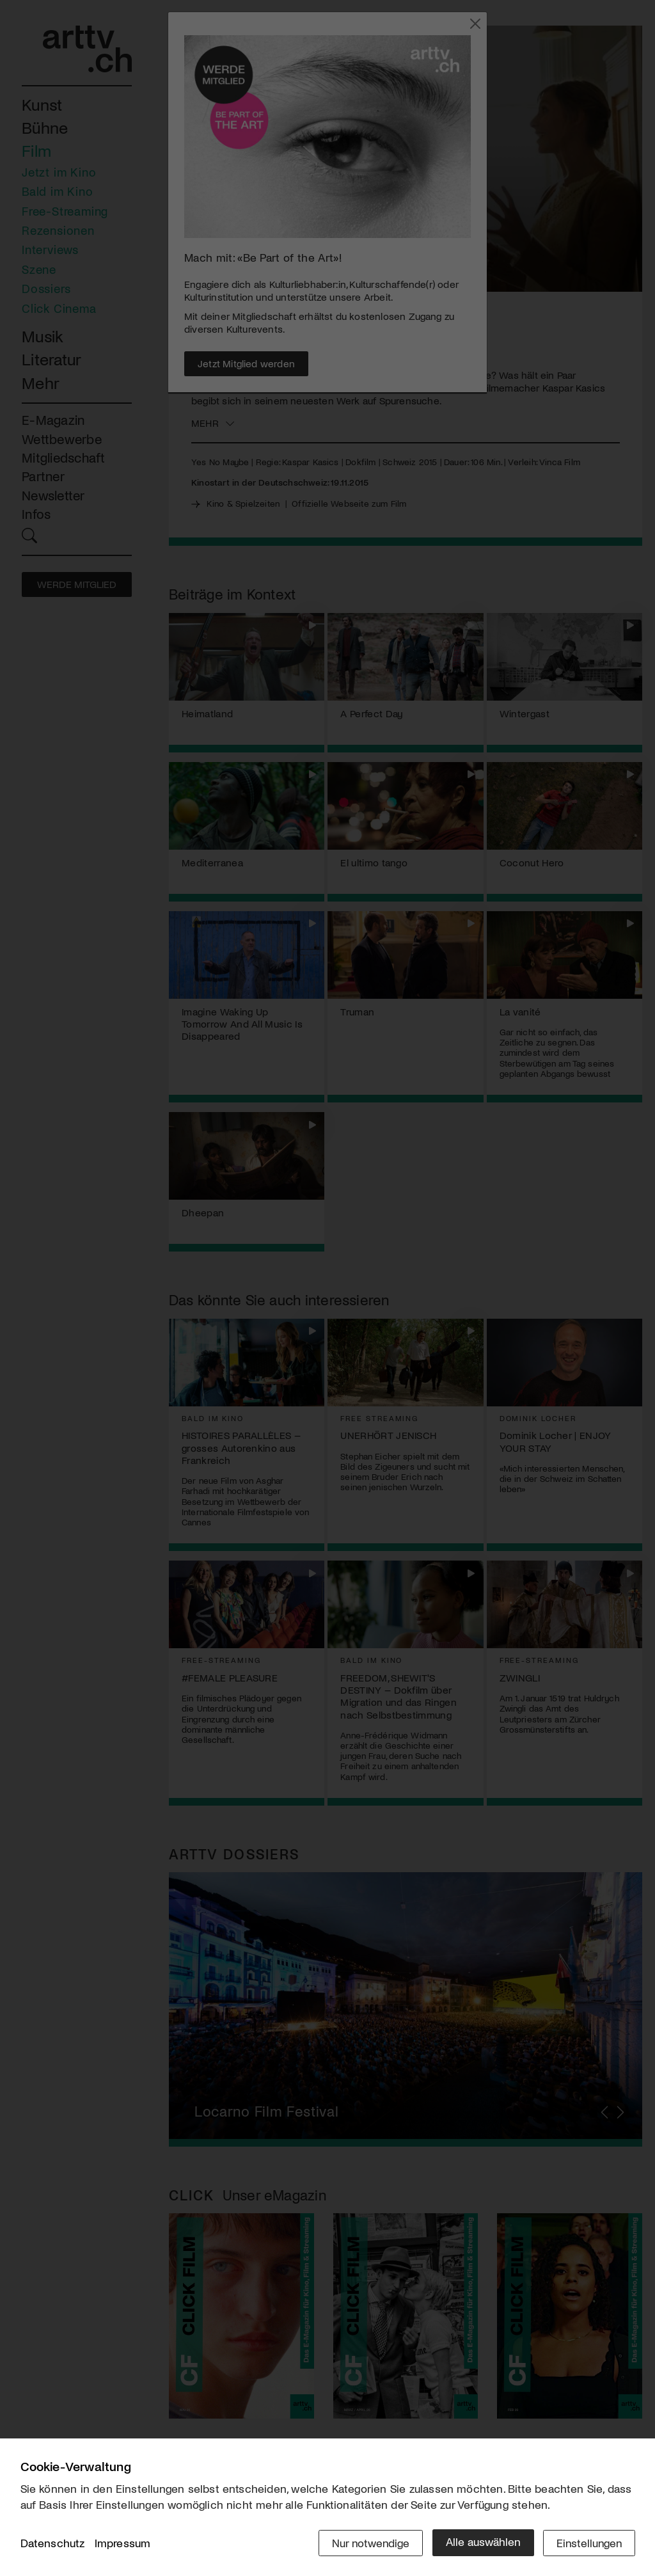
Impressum (123, 2543)
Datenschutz (52, 2543)
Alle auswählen (480, 2542)
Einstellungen (588, 2542)
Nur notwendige (367, 2542)
